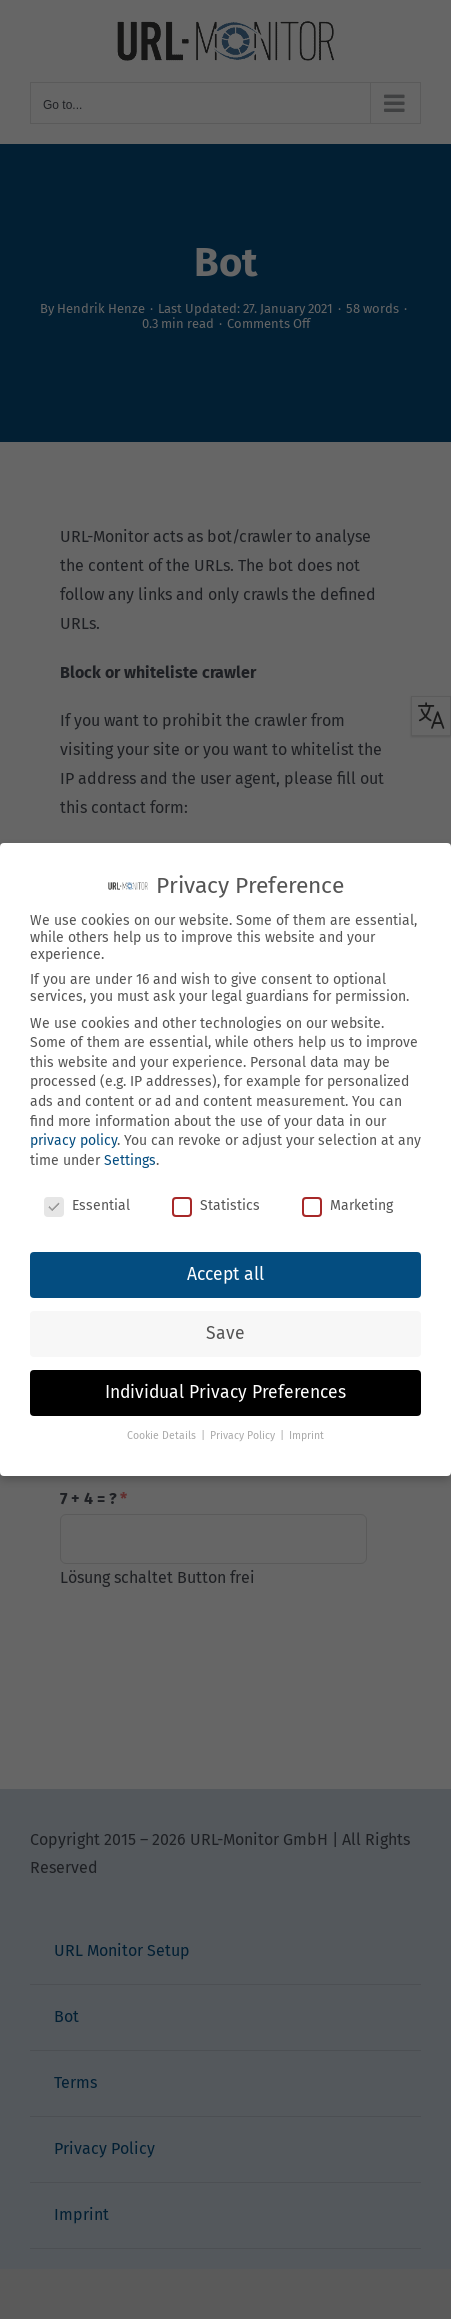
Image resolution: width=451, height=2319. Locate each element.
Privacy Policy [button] (244, 1435)
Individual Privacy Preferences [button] (225, 1392)
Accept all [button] (225, 1274)
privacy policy (73, 1140)
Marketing (347, 1205)
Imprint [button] (306, 1435)
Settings (130, 1160)
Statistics (216, 1205)
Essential (87, 1205)
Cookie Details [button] (163, 1435)
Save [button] (225, 1333)
